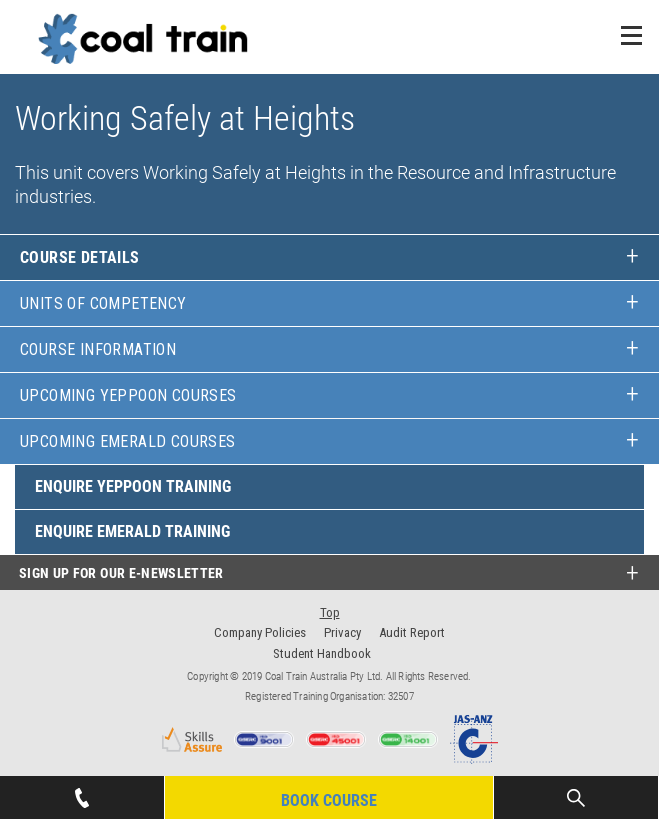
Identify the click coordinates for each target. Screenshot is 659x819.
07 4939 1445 (82, 792)
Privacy (342, 632)
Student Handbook (322, 653)
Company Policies (260, 632)
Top (330, 612)
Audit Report (412, 632)
